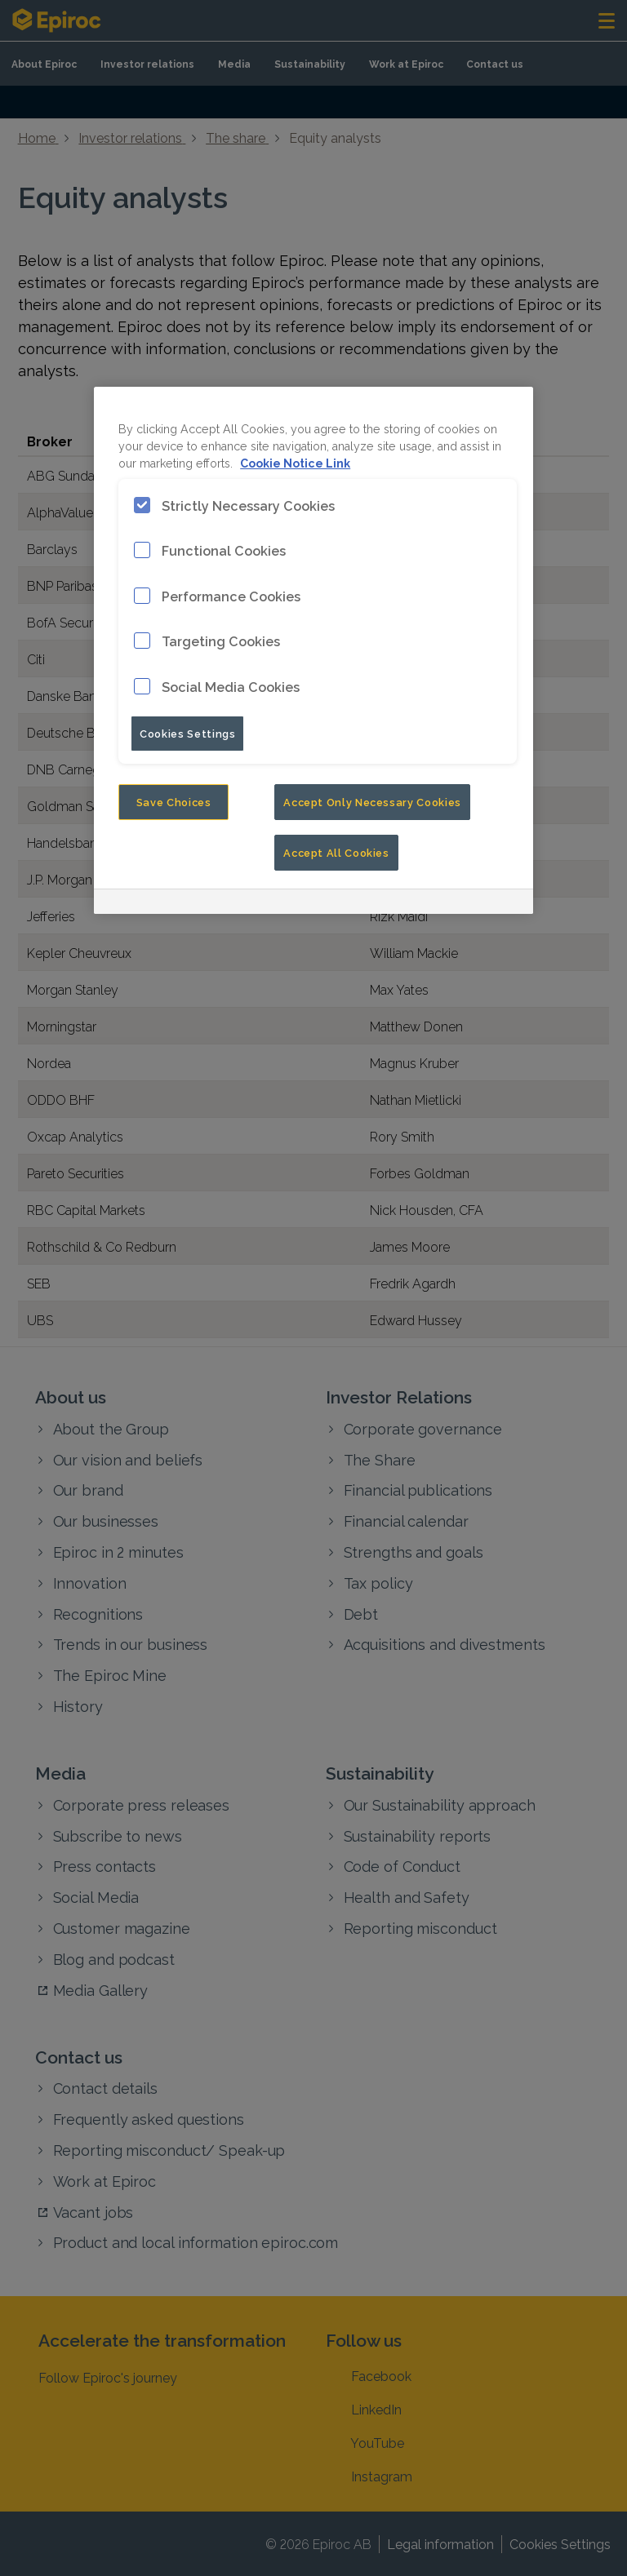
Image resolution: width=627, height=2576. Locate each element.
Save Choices (173, 801)
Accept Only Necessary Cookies (372, 801)
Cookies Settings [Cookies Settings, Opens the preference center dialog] (187, 732)
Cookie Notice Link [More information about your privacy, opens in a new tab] (295, 462)
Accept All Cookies (336, 852)
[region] (313, 651)
